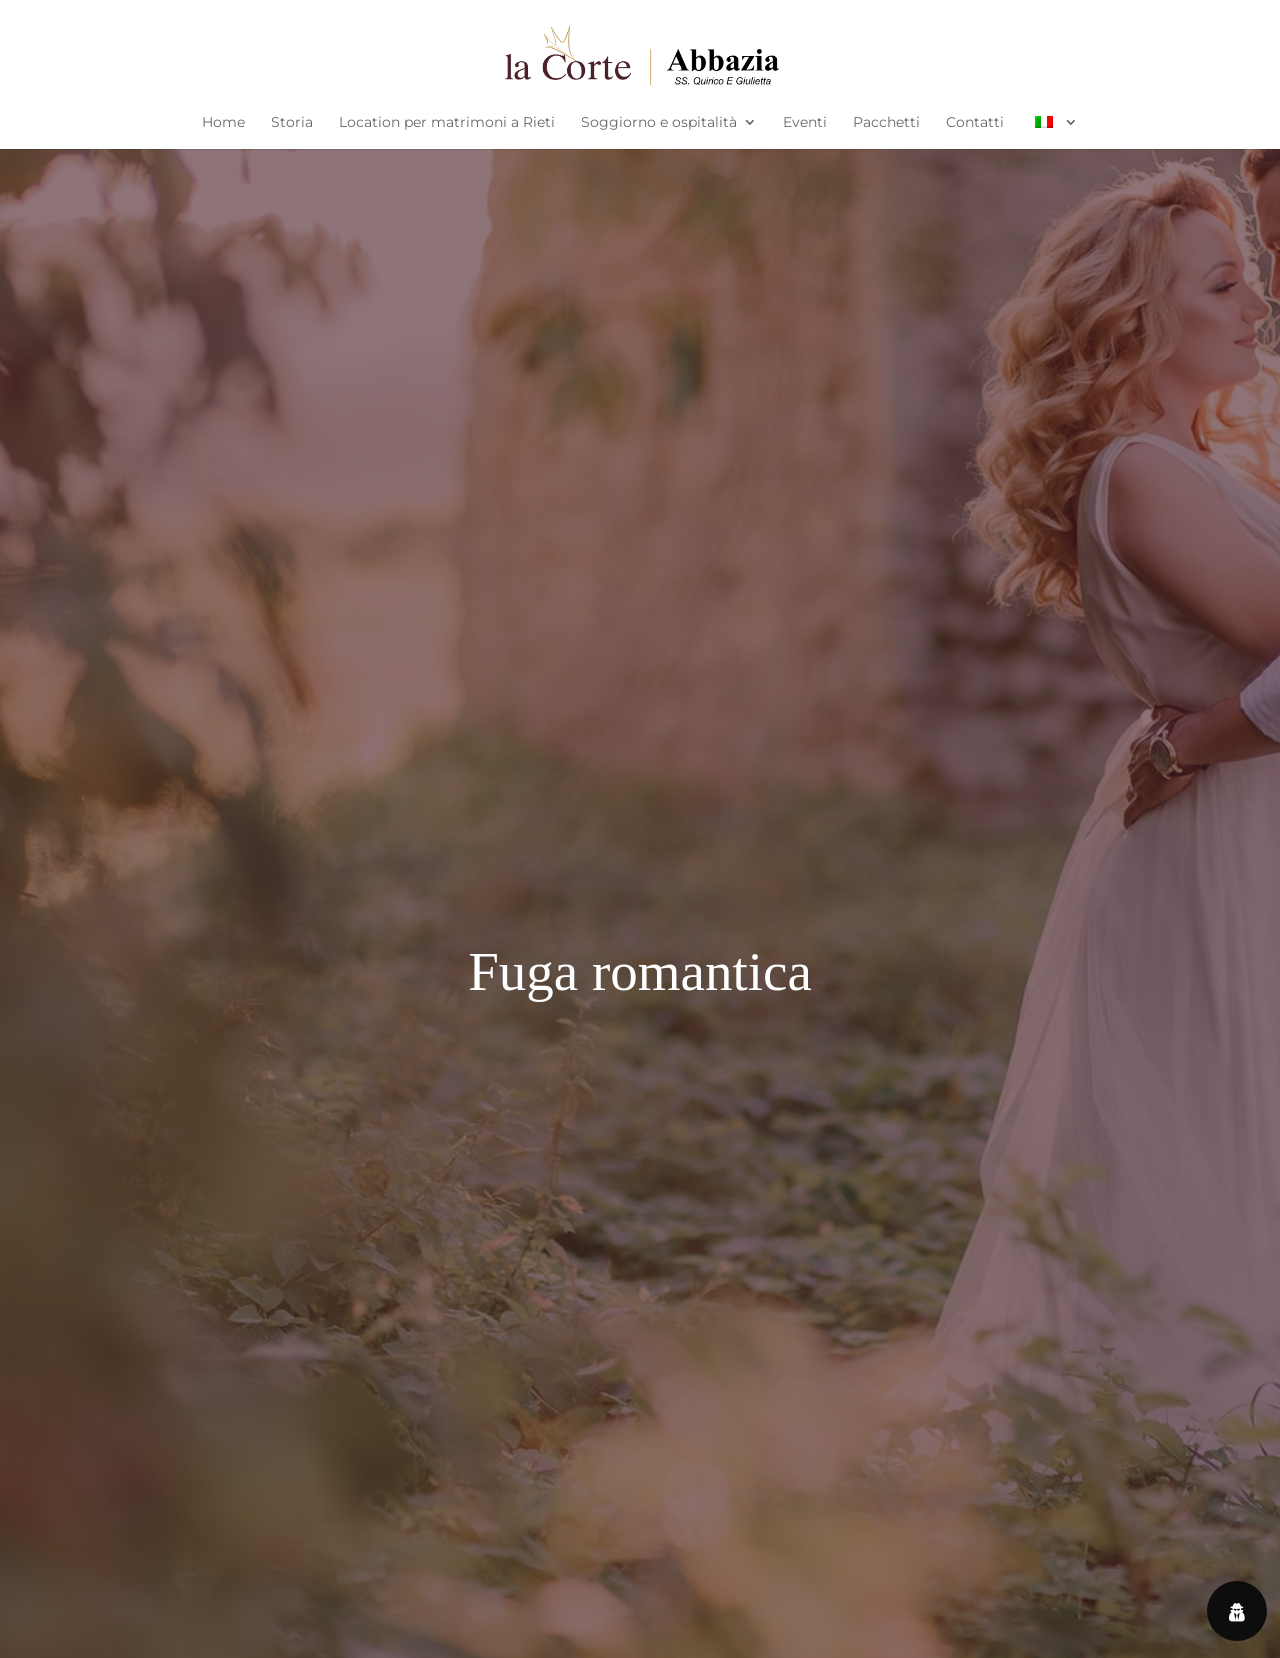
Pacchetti (886, 123)
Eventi (805, 123)
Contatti (975, 123)
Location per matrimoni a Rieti (447, 123)
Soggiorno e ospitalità (659, 123)
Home (223, 123)
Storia (292, 123)
